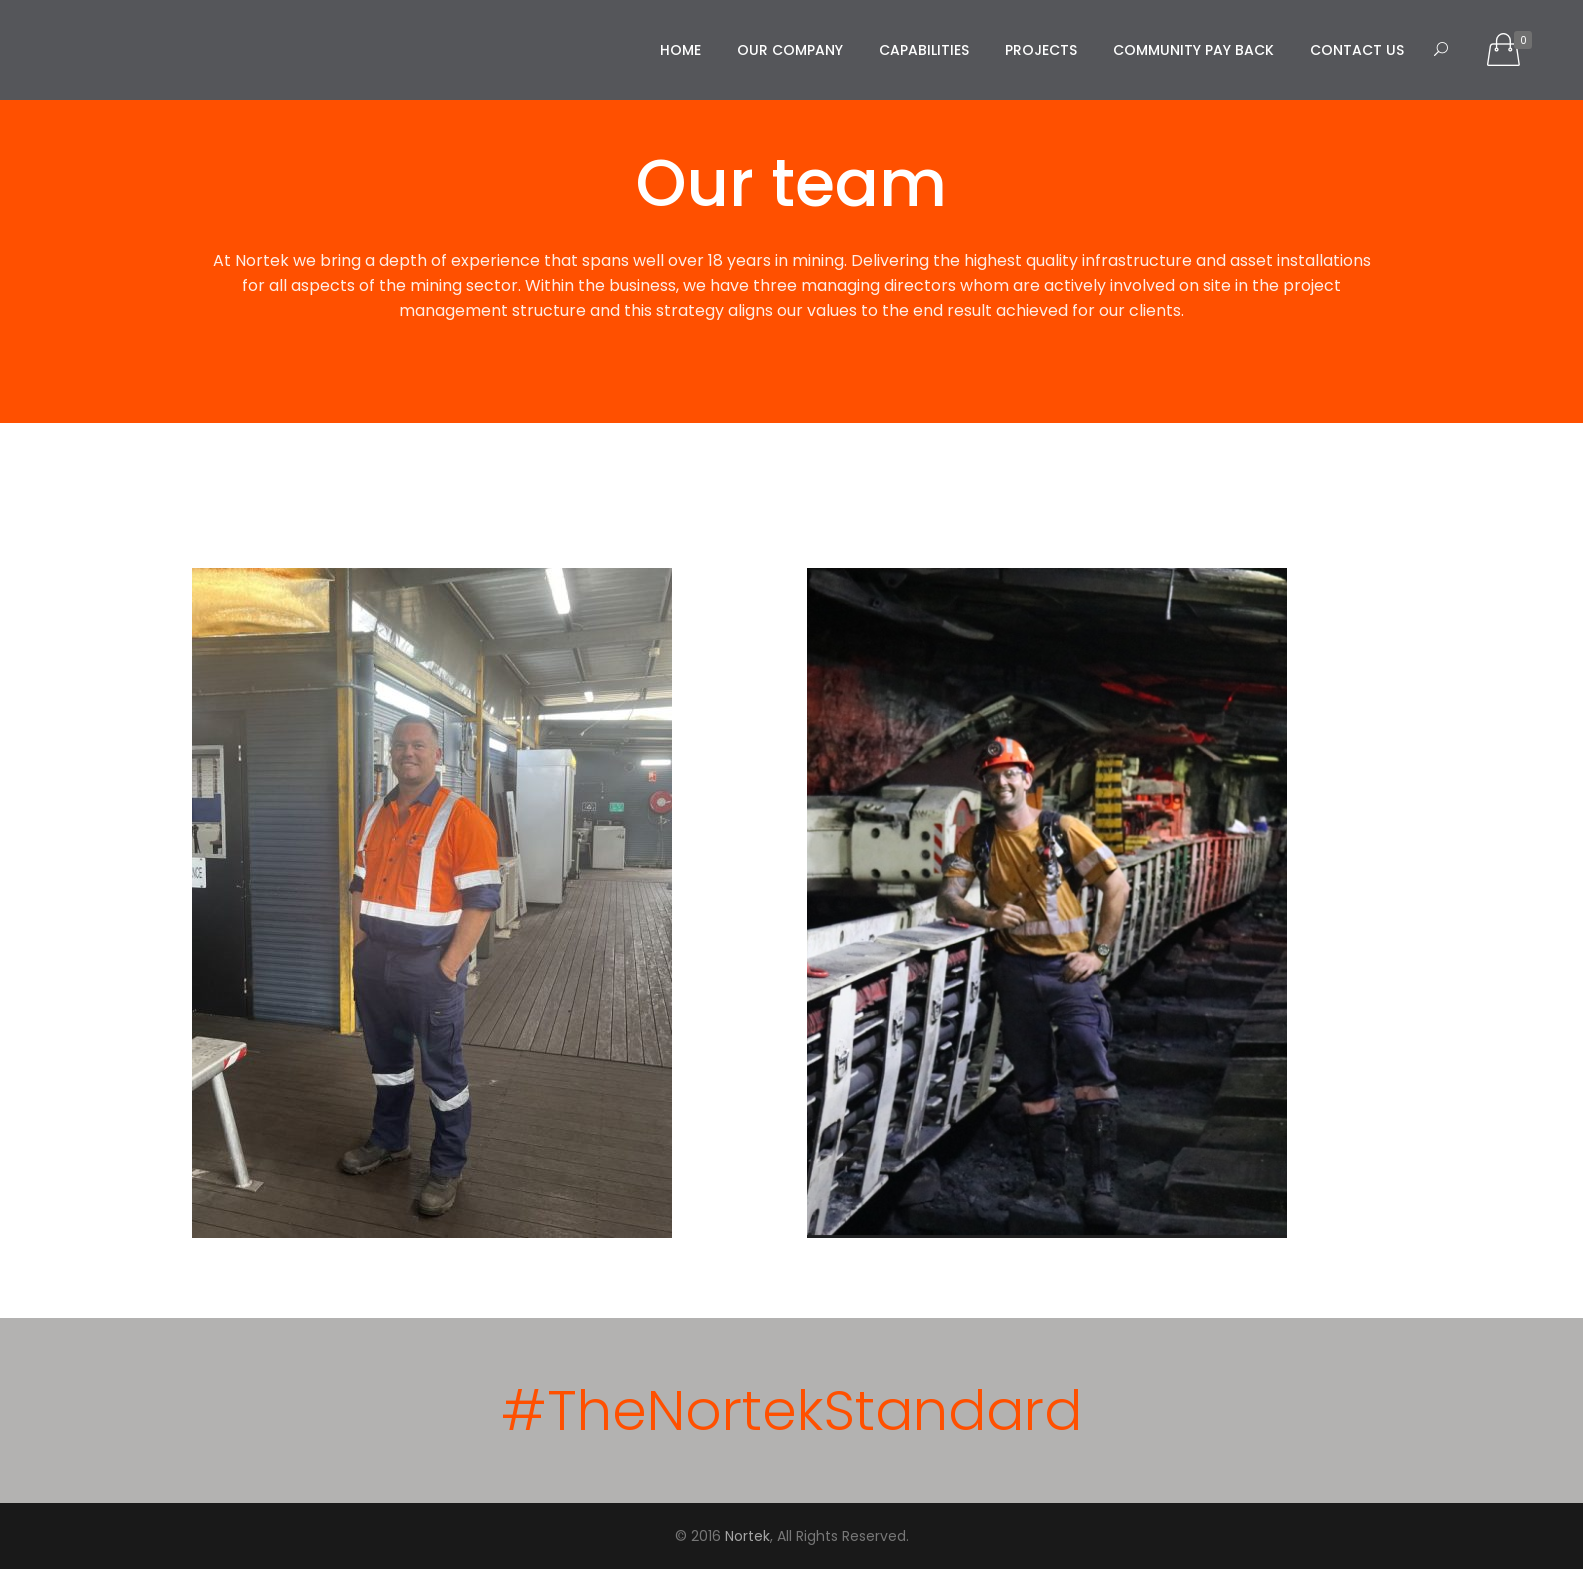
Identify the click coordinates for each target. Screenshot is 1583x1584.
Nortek (747, 1536)
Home (680, 50)
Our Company (790, 50)
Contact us (1357, 50)
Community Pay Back (1193, 50)
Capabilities (924, 50)
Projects (1041, 50)
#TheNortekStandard (791, 1410)
